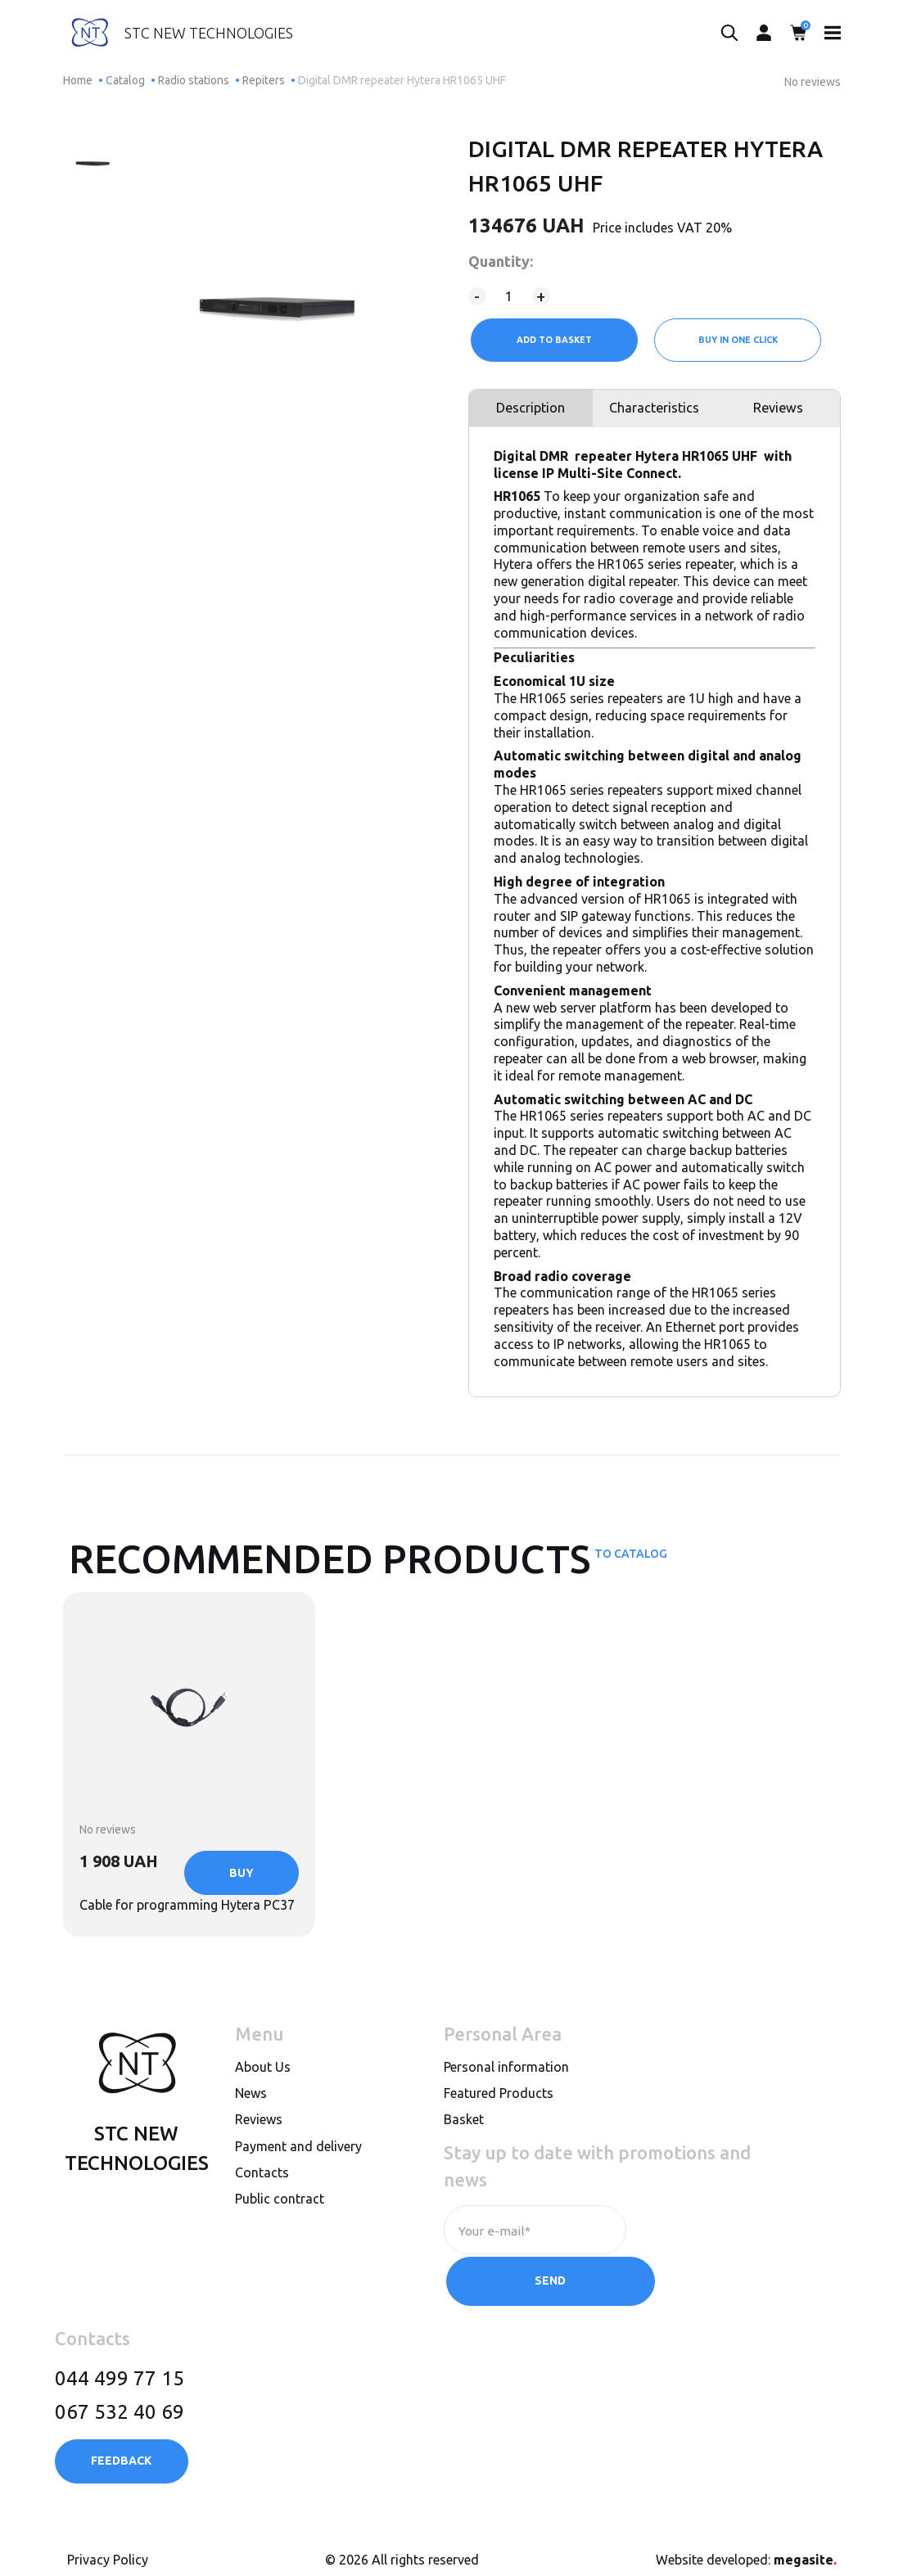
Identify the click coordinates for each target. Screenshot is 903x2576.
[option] (94, 159)
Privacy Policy (107, 2545)
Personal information (506, 2107)
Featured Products (498, 2134)
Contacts (262, 2213)
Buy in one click (738, 340)
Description (529, 412)
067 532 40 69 (119, 2398)
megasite (805, 2545)
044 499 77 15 (119, 2364)
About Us (263, 2107)
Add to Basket (553, 340)
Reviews (779, 412)
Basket (464, 2160)
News (251, 2134)
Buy (241, 1940)
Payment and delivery (298, 2186)
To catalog (630, 1562)
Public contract (279, 2239)
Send (709, 2269)
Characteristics (654, 412)
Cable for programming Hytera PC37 (179, 1852)
